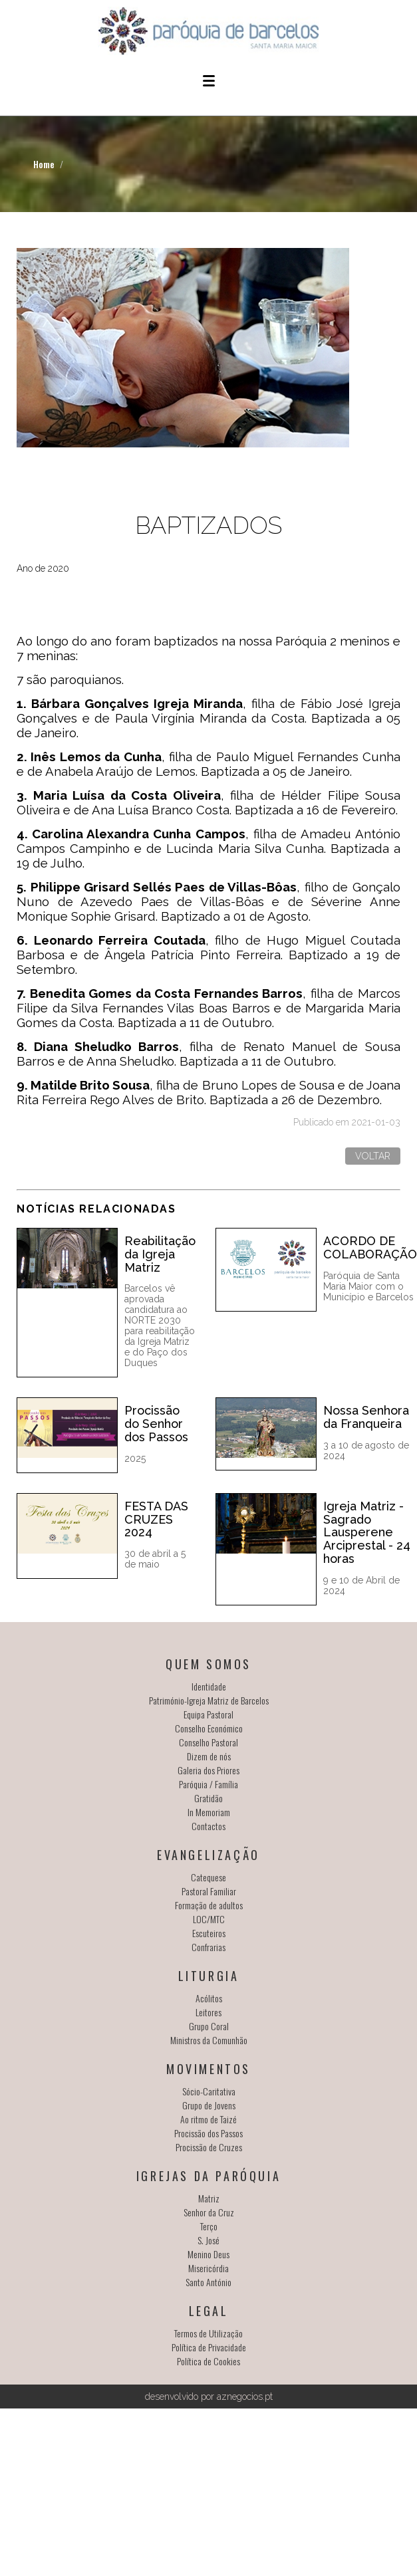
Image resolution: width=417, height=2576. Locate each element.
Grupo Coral (209, 2026)
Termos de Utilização (208, 2333)
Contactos (208, 1826)
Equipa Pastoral (208, 1714)
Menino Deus (208, 2254)
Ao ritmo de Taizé (208, 2119)
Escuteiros (208, 1933)
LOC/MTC (209, 1919)
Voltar (372, 1156)
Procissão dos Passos (208, 2133)
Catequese (208, 1877)
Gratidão (208, 1798)
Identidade (209, 1686)
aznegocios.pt (245, 2396)
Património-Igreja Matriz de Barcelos (209, 1700)
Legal (209, 2310)
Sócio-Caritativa (208, 2091)
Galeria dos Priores (208, 1770)
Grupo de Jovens (208, 2105)
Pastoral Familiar (209, 1891)
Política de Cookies (208, 2361)
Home (44, 164)
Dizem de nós (209, 1756)
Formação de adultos (209, 1905)
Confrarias (208, 1947)
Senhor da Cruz (209, 2212)
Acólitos (209, 1998)
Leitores (208, 2012)
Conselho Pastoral (208, 1742)
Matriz (208, 2198)
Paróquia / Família (208, 1784)
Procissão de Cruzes (209, 2147)
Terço (208, 2226)
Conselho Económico (209, 1728)
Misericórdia (208, 2268)
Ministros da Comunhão (208, 2040)
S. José (208, 2240)
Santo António (208, 2282)
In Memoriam (209, 1812)
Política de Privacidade (209, 2347)
